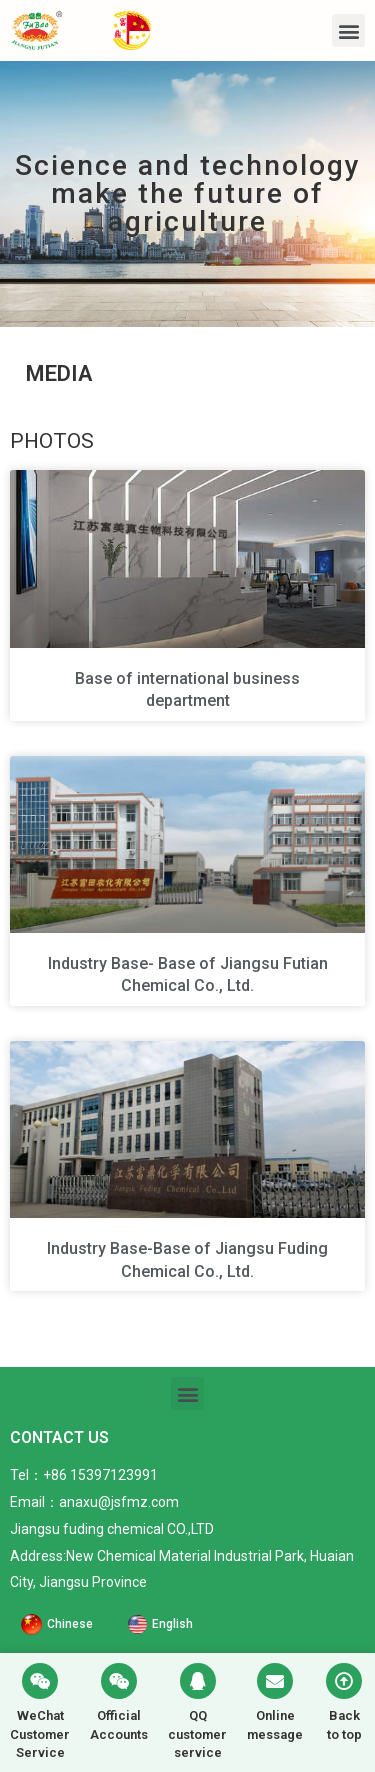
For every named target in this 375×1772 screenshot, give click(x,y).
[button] (348, 30)
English (172, 1624)
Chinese (70, 1624)
